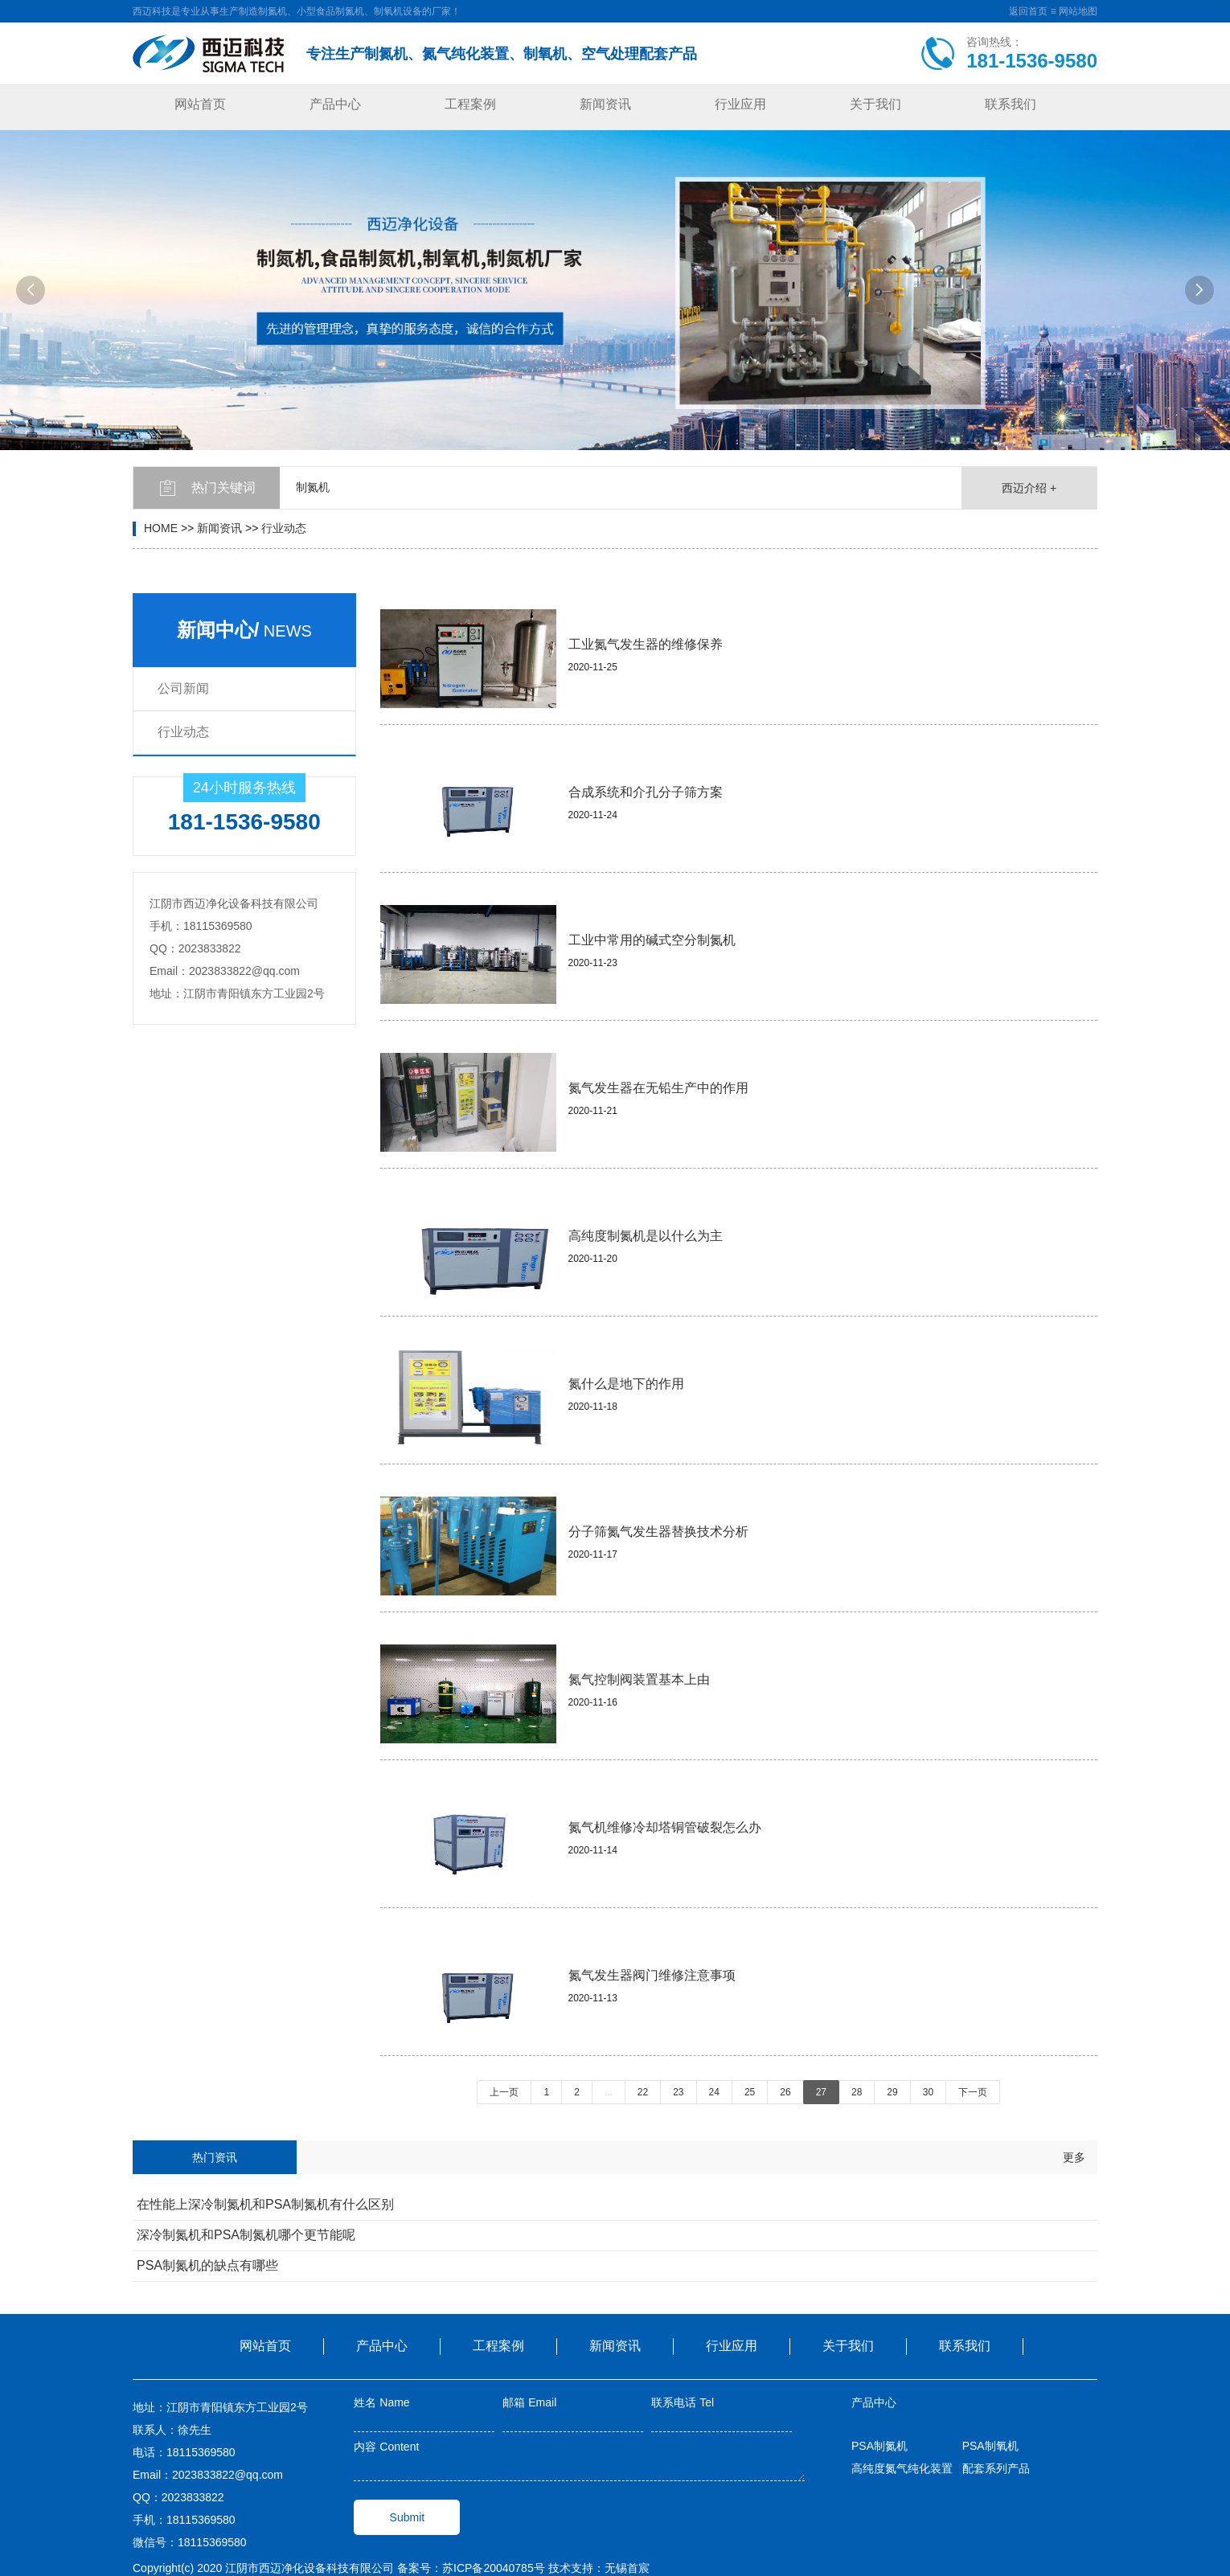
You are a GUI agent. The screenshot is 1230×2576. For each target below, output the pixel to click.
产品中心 (335, 104)
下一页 (972, 2092)
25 (749, 2092)
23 (678, 2092)
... (609, 2092)
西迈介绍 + (1029, 487)
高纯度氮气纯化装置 (902, 2468)
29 (892, 2092)
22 (643, 2092)
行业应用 (740, 104)
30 (928, 2092)
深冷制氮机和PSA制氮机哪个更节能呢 (246, 2235)
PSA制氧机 (990, 2445)
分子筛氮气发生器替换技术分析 (658, 1531)
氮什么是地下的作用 (626, 1383)
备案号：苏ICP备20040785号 (471, 2568)
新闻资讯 (605, 104)
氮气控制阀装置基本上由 (639, 1679)
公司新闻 (183, 688)
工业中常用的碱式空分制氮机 (652, 940)
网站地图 (1078, 11)
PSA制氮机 (879, 2445)
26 (785, 2092)
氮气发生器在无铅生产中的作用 (658, 1088)
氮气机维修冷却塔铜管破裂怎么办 (664, 1827)
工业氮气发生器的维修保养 (645, 644)
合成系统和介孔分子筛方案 (645, 792)
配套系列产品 (996, 2468)
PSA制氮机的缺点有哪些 (207, 2265)
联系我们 (1010, 104)
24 (714, 2092)
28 (856, 2092)
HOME (161, 528)
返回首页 (1028, 11)
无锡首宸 (627, 2568)
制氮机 (313, 487)
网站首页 (200, 104)
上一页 (504, 2092)
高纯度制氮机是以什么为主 (645, 1236)
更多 (1074, 2157)
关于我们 (875, 104)
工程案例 (470, 104)
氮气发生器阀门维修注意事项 (652, 1975)
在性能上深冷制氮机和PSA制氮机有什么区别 (265, 2204)
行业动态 (283, 528)
